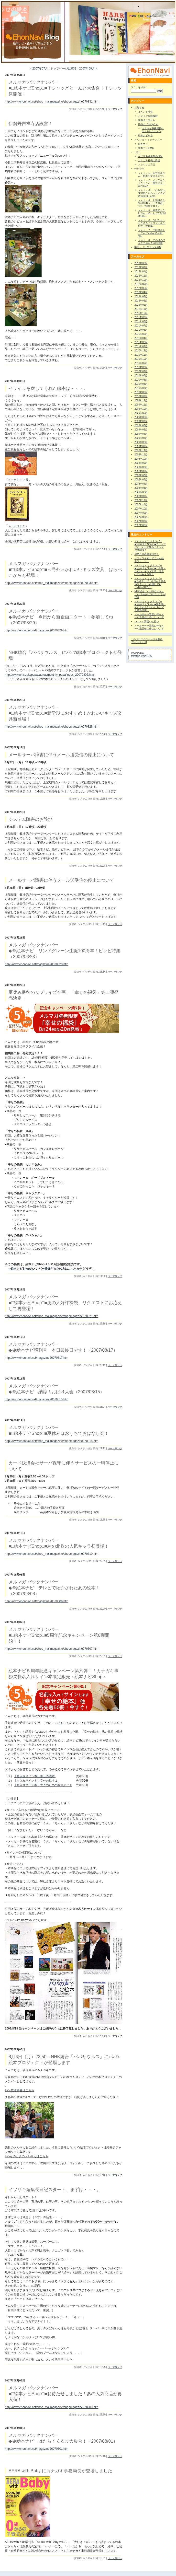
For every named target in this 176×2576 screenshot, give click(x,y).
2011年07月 (140, 325)
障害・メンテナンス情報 (147, 247)
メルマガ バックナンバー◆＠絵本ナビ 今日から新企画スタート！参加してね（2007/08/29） (150, 583)
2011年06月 (140, 329)
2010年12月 (140, 350)
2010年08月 (140, 367)
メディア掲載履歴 (148, 116)
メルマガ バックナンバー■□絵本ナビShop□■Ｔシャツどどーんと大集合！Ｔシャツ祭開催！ (150, 545)
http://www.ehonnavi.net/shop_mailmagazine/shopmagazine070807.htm (51, 1648)
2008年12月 (140, 450)
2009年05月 (140, 429)
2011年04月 (140, 338)
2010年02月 (140, 392)
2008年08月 (140, 467)
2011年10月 (140, 313)
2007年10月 (140, 508)
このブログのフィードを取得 (147, 639)
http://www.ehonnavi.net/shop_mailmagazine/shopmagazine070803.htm (51, 2407)
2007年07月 (140, 521)
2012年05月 (140, 288)
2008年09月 (140, 463)
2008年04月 (140, 483)
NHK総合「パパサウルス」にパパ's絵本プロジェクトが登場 (149, 594)
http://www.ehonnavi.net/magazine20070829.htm (36, 630)
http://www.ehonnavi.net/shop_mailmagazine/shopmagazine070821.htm (51, 1316)
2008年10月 (140, 458)
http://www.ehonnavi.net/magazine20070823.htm (36, 964)
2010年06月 (140, 375)
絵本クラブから (146, 120)
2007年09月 (140, 512)
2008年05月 (140, 479)
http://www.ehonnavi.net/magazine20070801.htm (36, 2448)
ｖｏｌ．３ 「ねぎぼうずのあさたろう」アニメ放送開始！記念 (151, 193)
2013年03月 (140, 263)
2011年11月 (140, 309)
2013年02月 (140, 267)
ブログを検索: (138, 87)
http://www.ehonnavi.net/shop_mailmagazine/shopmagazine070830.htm (51, 583)
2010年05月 (140, 379)
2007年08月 (140, 517)
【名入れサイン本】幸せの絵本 (34, 1776)
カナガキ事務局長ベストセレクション (153, 130)
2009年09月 (140, 413)
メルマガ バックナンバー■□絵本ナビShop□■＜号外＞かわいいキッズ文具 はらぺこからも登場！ (150, 570)
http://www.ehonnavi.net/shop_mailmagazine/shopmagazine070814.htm (51, 1441)
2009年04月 (140, 433)
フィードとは (139, 642)
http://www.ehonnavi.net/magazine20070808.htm (36, 1601)
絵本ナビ (143, 143)
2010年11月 (140, 354)
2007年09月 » (88, 68)
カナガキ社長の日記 (149, 160)
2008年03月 (140, 488)
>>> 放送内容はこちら (19, 2090)
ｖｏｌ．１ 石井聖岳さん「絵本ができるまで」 (151, 174)
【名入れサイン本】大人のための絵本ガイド (43, 1785)
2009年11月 (140, 404)
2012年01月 (140, 304)
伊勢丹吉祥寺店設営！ (146, 554)
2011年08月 (140, 321)
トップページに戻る (63, 68)
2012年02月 (140, 300)
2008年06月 (140, 475)
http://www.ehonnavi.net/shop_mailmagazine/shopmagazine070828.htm (51, 726)
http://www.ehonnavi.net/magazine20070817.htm (36, 1357)
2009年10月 (140, 408)
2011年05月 (140, 334)
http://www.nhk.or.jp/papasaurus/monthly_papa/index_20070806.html (50, 674)
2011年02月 (140, 346)
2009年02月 (140, 442)
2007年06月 (140, 525)
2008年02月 (140, 492)
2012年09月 (140, 284)
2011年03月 (140, 342)
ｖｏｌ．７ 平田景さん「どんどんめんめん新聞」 (151, 233)
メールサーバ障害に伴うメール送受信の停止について (149, 616)
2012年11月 (140, 275)
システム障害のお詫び (146, 621)
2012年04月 (140, 292)
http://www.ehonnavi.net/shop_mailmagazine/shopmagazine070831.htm (51, 101)
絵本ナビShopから (148, 124)
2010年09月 (140, 363)
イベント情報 (145, 111)
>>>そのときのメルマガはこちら (26, 2156)
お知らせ (139, 107)
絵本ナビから (145, 135)
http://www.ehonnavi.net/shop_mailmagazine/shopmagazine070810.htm (51, 1553)
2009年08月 (140, 417)
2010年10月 (140, 359)
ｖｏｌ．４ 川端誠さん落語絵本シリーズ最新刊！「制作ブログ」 (151, 203)
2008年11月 (140, 454)
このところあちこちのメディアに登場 (68, 1723)
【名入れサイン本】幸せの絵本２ (36, 1780)
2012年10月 (140, 279)
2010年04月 (140, 384)
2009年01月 (140, 446)
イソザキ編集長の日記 (150, 156)
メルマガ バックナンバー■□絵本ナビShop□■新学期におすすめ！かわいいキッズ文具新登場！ (150, 606)
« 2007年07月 (39, 68)
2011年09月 (140, 317)
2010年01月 (140, 396)
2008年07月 (140, 471)
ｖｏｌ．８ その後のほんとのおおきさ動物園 (151, 241)
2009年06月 (140, 425)
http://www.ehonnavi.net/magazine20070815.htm (36, 1399)
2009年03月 (140, 438)
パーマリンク (115, 109)
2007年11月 (140, 504)
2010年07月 (140, 371)
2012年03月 (140, 296)
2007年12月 (140, 500)
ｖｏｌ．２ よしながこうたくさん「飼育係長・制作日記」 (151, 183)
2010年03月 (140, 388)
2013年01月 (140, 271)
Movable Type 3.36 (141, 656)
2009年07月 (140, 421)
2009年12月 (140, 400)
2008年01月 (140, 496)
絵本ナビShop (146, 148)
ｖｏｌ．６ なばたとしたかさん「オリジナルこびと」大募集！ (151, 223)
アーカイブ (137, 256)
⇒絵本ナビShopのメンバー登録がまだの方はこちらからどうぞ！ (51, 1268)
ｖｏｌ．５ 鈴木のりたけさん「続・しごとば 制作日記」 (152, 213)
